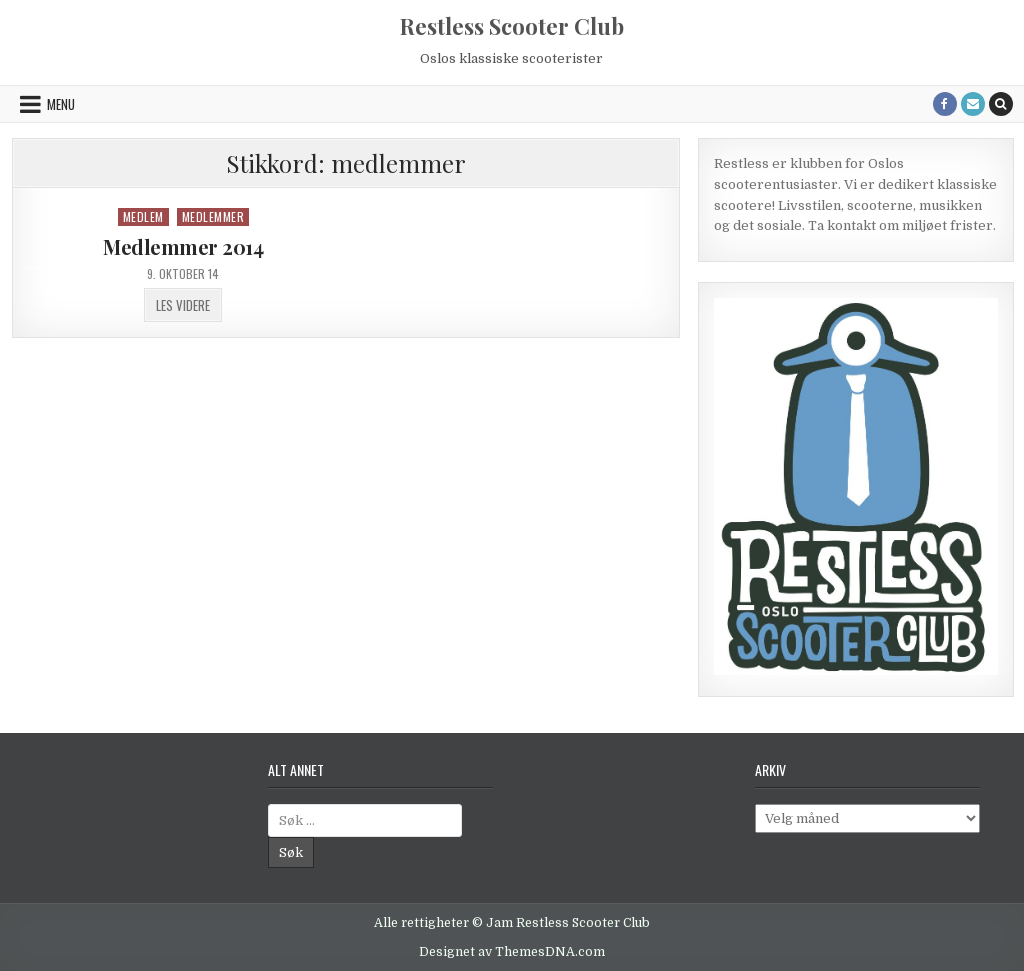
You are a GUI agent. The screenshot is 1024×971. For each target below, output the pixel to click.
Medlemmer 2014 (183, 246)
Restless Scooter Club (512, 26)
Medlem (143, 216)
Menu (61, 104)
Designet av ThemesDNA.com (512, 952)
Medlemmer (213, 216)
